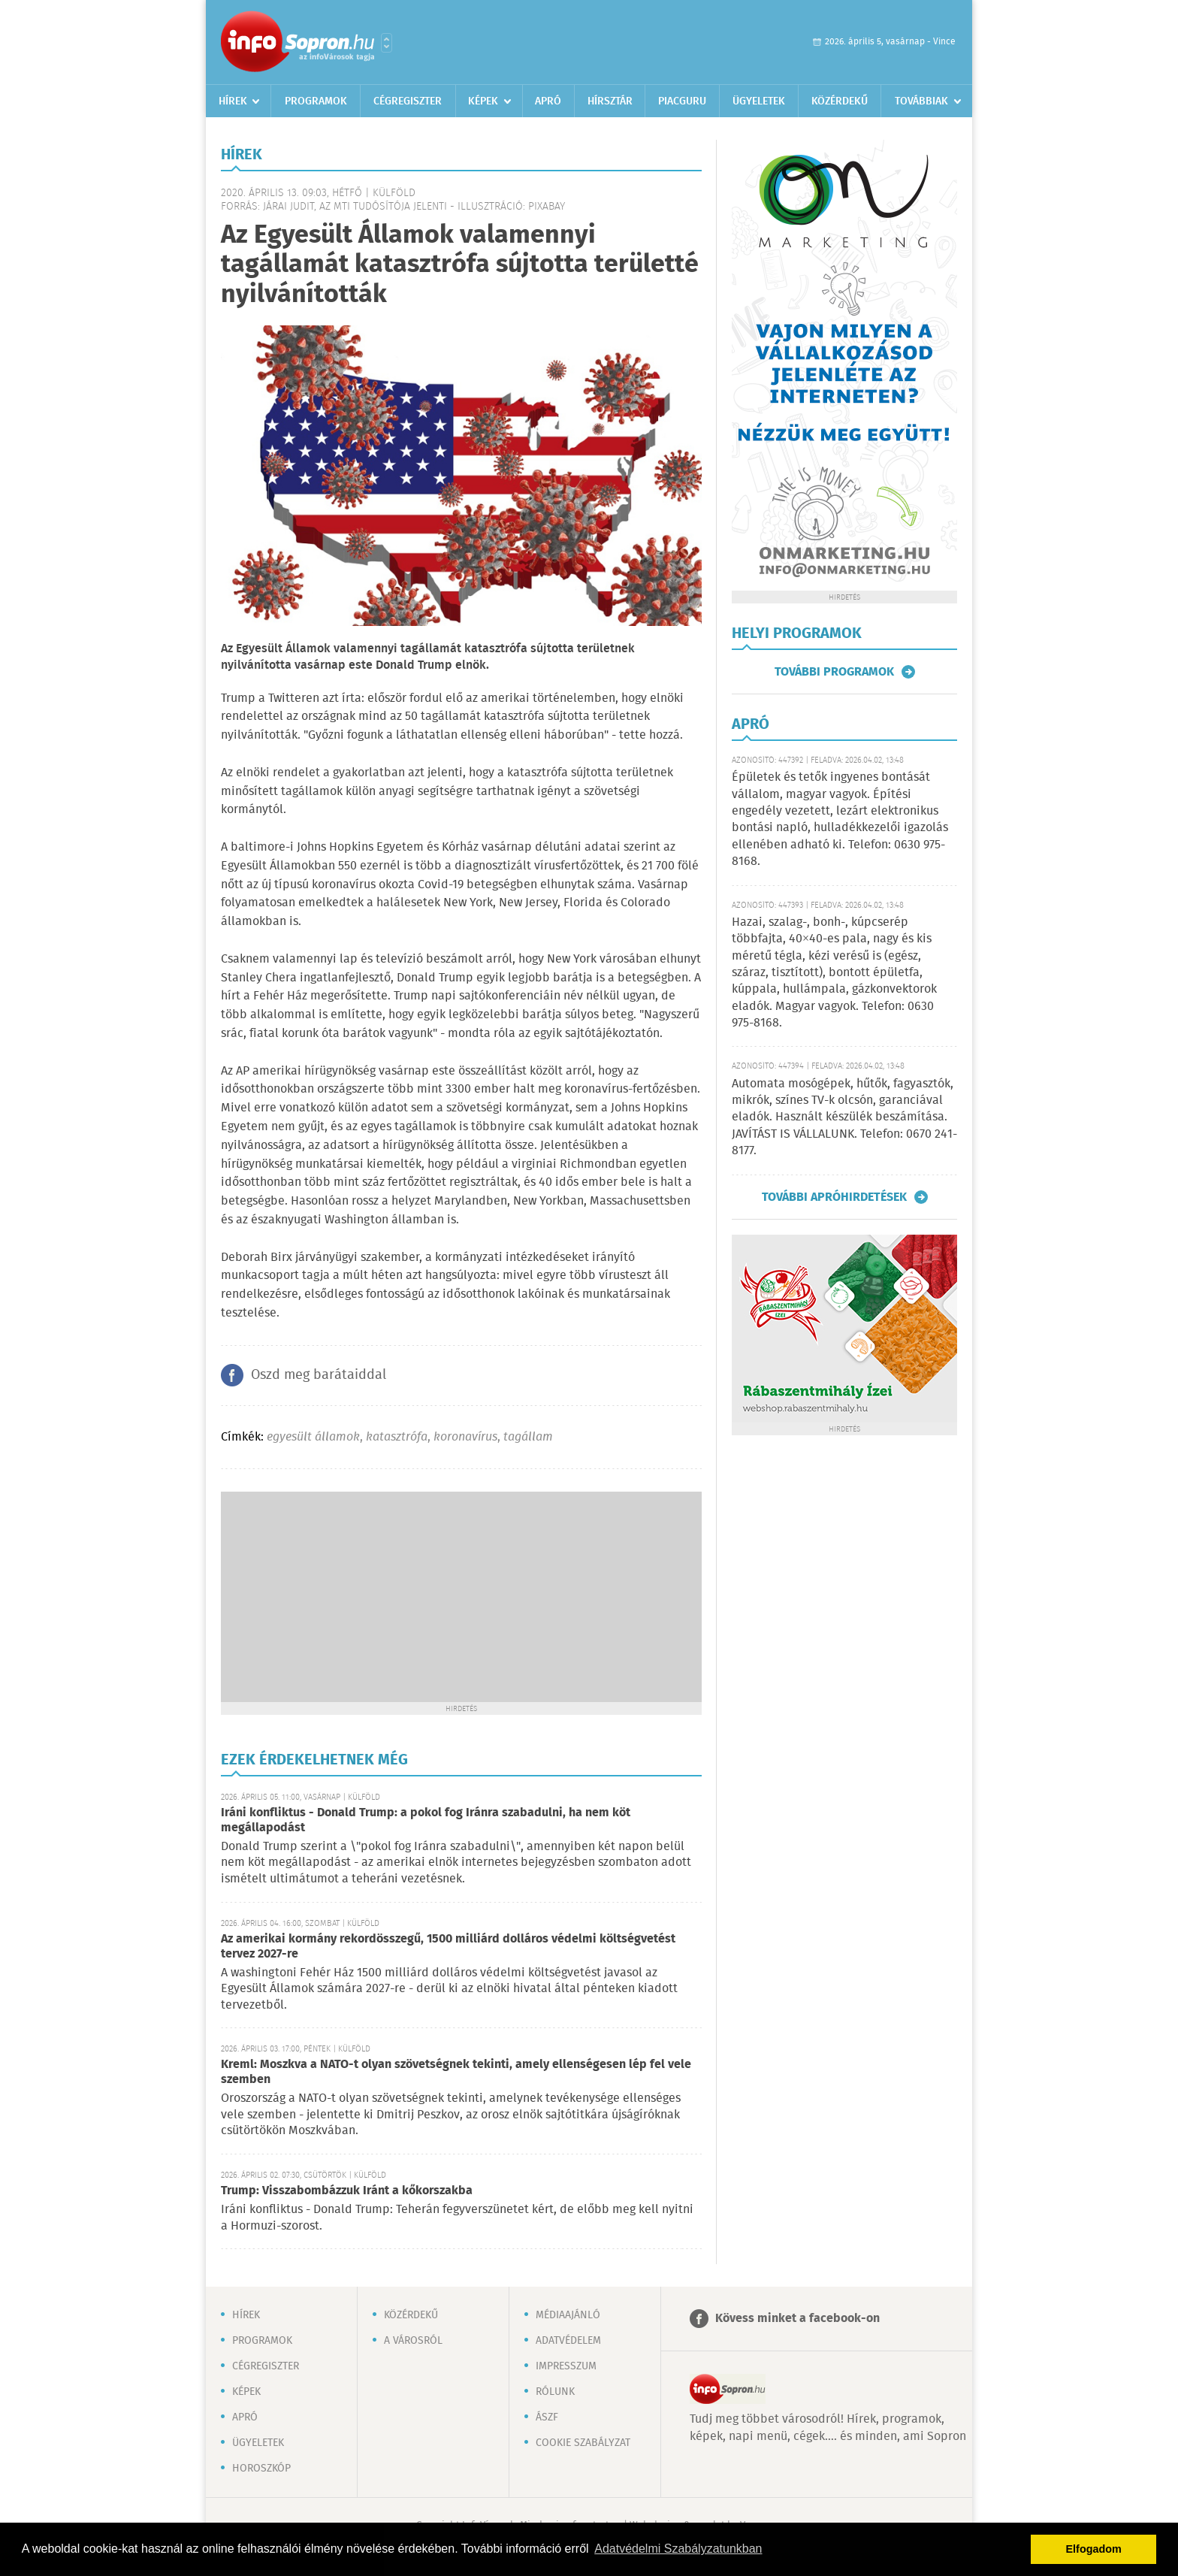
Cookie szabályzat (583, 2443)
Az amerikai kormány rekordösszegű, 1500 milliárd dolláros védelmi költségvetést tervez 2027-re (448, 1947)
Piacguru (682, 101)
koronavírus (465, 1437)
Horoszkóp (261, 2468)
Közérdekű (839, 101)
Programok (316, 101)
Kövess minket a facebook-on (797, 2318)
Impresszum (566, 2366)
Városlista (386, 43)
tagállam (528, 1437)
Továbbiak (921, 101)
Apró (548, 101)
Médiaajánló (568, 2315)
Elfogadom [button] (1094, 2549)
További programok (834, 672)
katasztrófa (396, 1437)
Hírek (233, 101)
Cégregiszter (407, 101)
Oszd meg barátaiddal (318, 1375)
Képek (483, 101)
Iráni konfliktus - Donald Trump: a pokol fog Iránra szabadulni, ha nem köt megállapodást (425, 1820)
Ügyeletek (758, 101)
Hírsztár (610, 101)
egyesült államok (313, 1437)
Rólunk (555, 2392)
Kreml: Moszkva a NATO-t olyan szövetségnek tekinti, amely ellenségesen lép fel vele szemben (456, 2072)
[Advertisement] (461, 1597)
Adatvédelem (568, 2341)
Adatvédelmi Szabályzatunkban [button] (678, 2548)
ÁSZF (547, 2417)
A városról (413, 2341)
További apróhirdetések (834, 1197)
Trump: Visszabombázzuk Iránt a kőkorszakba (347, 2190)
